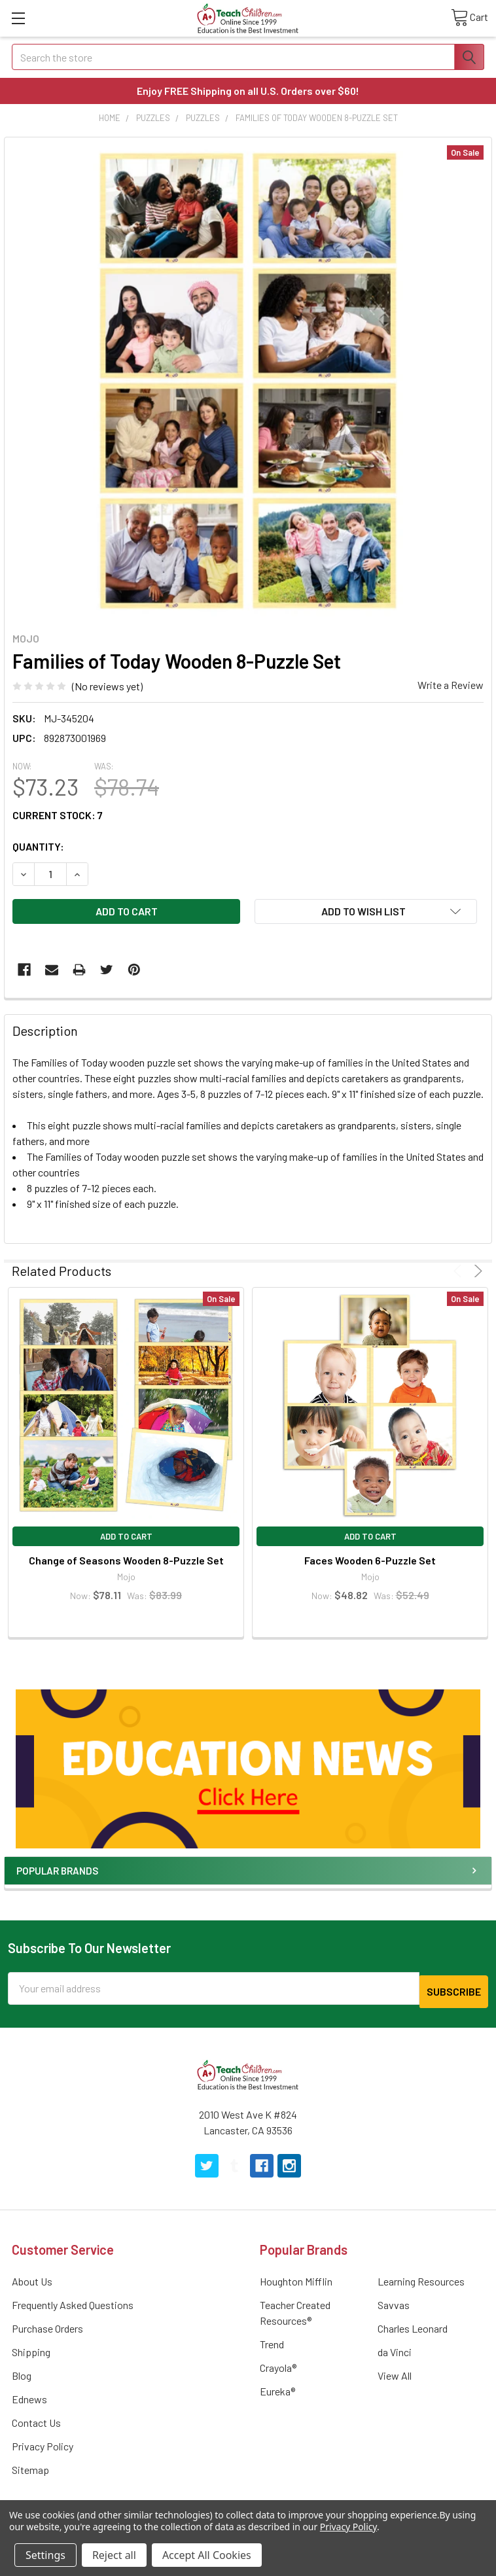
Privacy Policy (42, 2443)
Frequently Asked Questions (72, 2301)
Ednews (29, 2396)
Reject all (114, 2555)
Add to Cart (126, 1536)
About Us (32, 2278)
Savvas (394, 2301)
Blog (21, 2372)
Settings (45, 2555)
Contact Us (36, 2419)
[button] (248, 1768)
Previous (460, 1271)
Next (476, 1271)
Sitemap (30, 2466)
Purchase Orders (47, 2325)
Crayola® (278, 2364)
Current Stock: (57, 815)
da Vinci (395, 2348)
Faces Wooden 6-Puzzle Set (370, 1560)
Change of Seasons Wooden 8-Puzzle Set (126, 1560)
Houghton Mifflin (296, 2278)
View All (395, 2372)
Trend (272, 2341)
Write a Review (450, 685)
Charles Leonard (413, 2325)
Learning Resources (421, 2278)
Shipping (31, 2348)
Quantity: (38, 846)
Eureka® (277, 2388)
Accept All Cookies (206, 2555)
